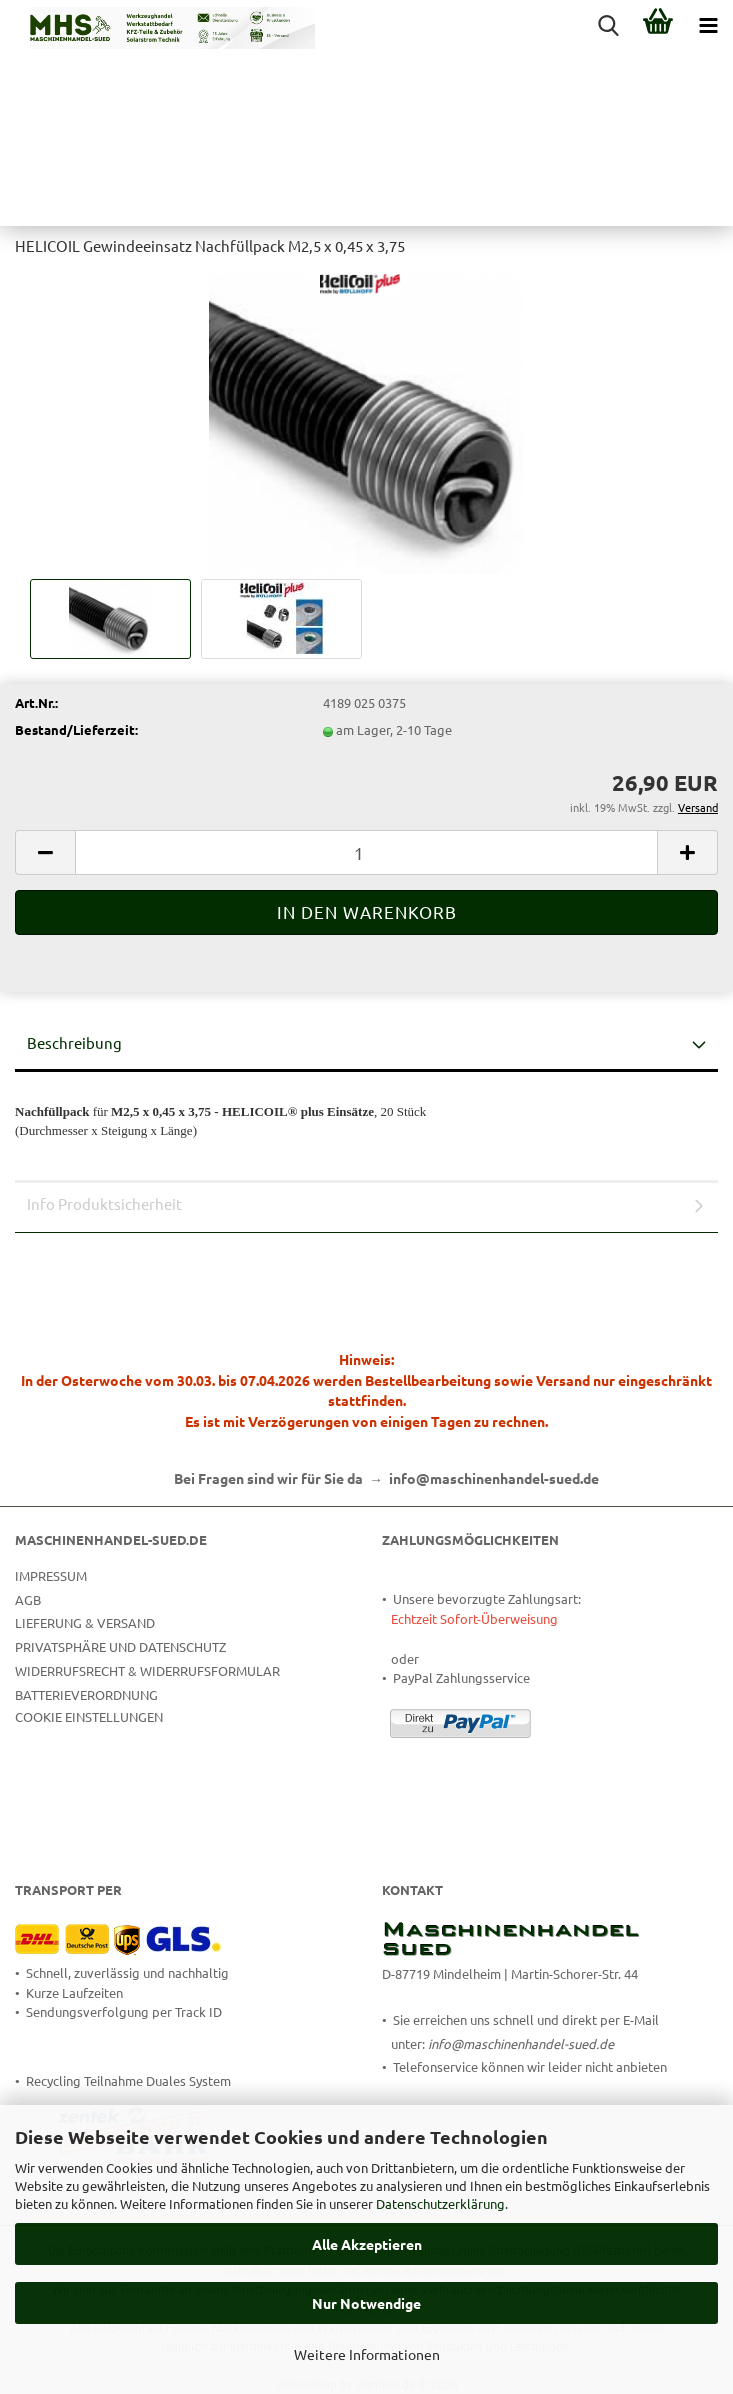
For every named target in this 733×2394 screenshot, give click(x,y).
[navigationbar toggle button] (708, 25)
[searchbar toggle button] (608, 25)
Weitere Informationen (367, 2354)
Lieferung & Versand (85, 1622)
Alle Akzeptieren (367, 2244)
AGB (28, 1599)
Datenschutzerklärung (440, 2203)
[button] (45, 852)
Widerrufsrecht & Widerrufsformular (147, 1670)
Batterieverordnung (86, 1694)
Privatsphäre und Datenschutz (120, 1646)
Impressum (51, 1575)
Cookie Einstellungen (89, 1716)
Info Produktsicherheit (104, 1203)
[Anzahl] (366, 852)
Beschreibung (74, 1042)
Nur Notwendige (366, 2303)
